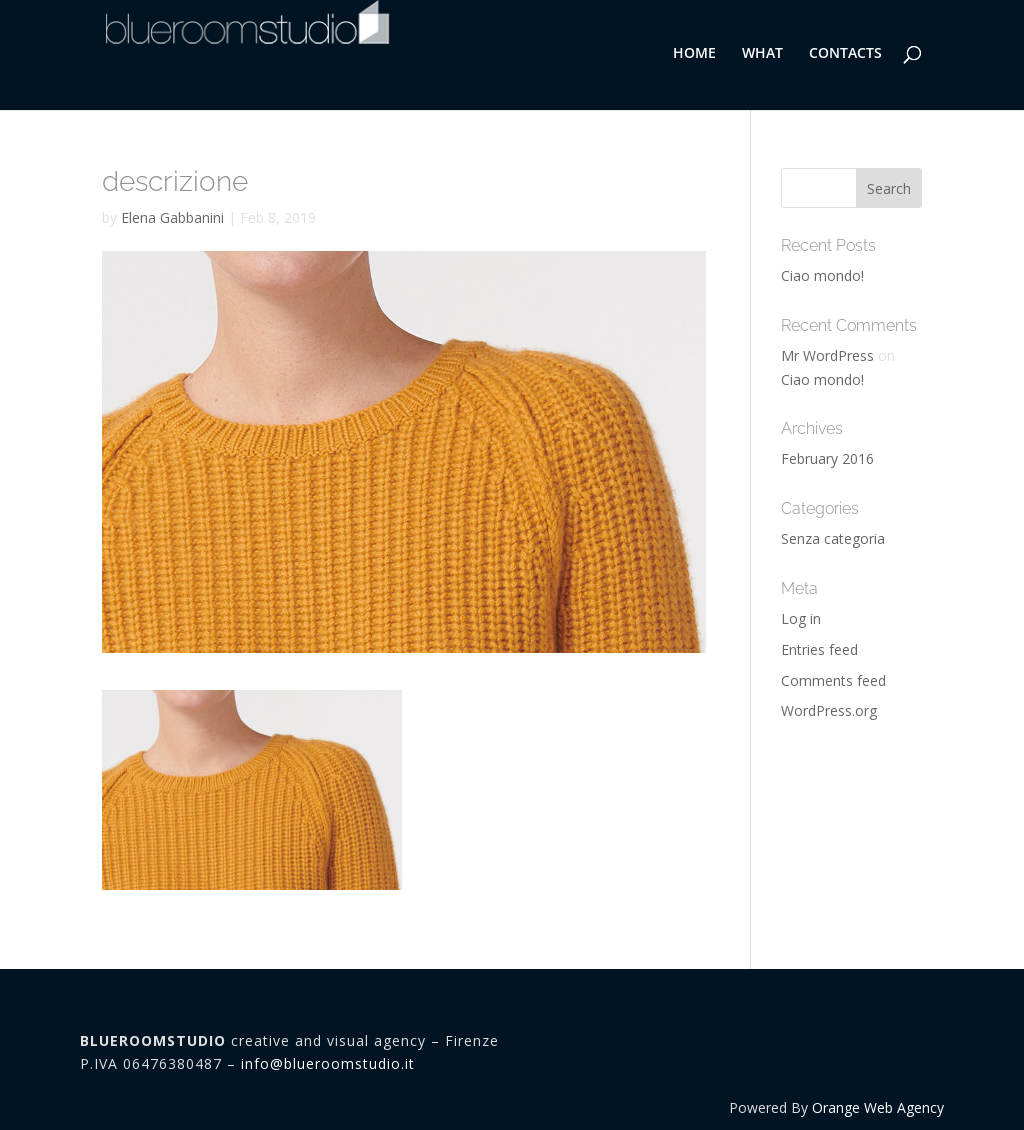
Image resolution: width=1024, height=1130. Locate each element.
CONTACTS (845, 54)
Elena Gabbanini (172, 217)
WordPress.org (829, 710)
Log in (801, 618)
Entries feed (819, 649)
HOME (694, 54)
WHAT (762, 54)
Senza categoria (833, 538)
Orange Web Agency (878, 1107)
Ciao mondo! (822, 275)
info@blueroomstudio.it (328, 1063)
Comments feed (833, 680)
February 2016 (827, 458)
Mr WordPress (827, 355)
